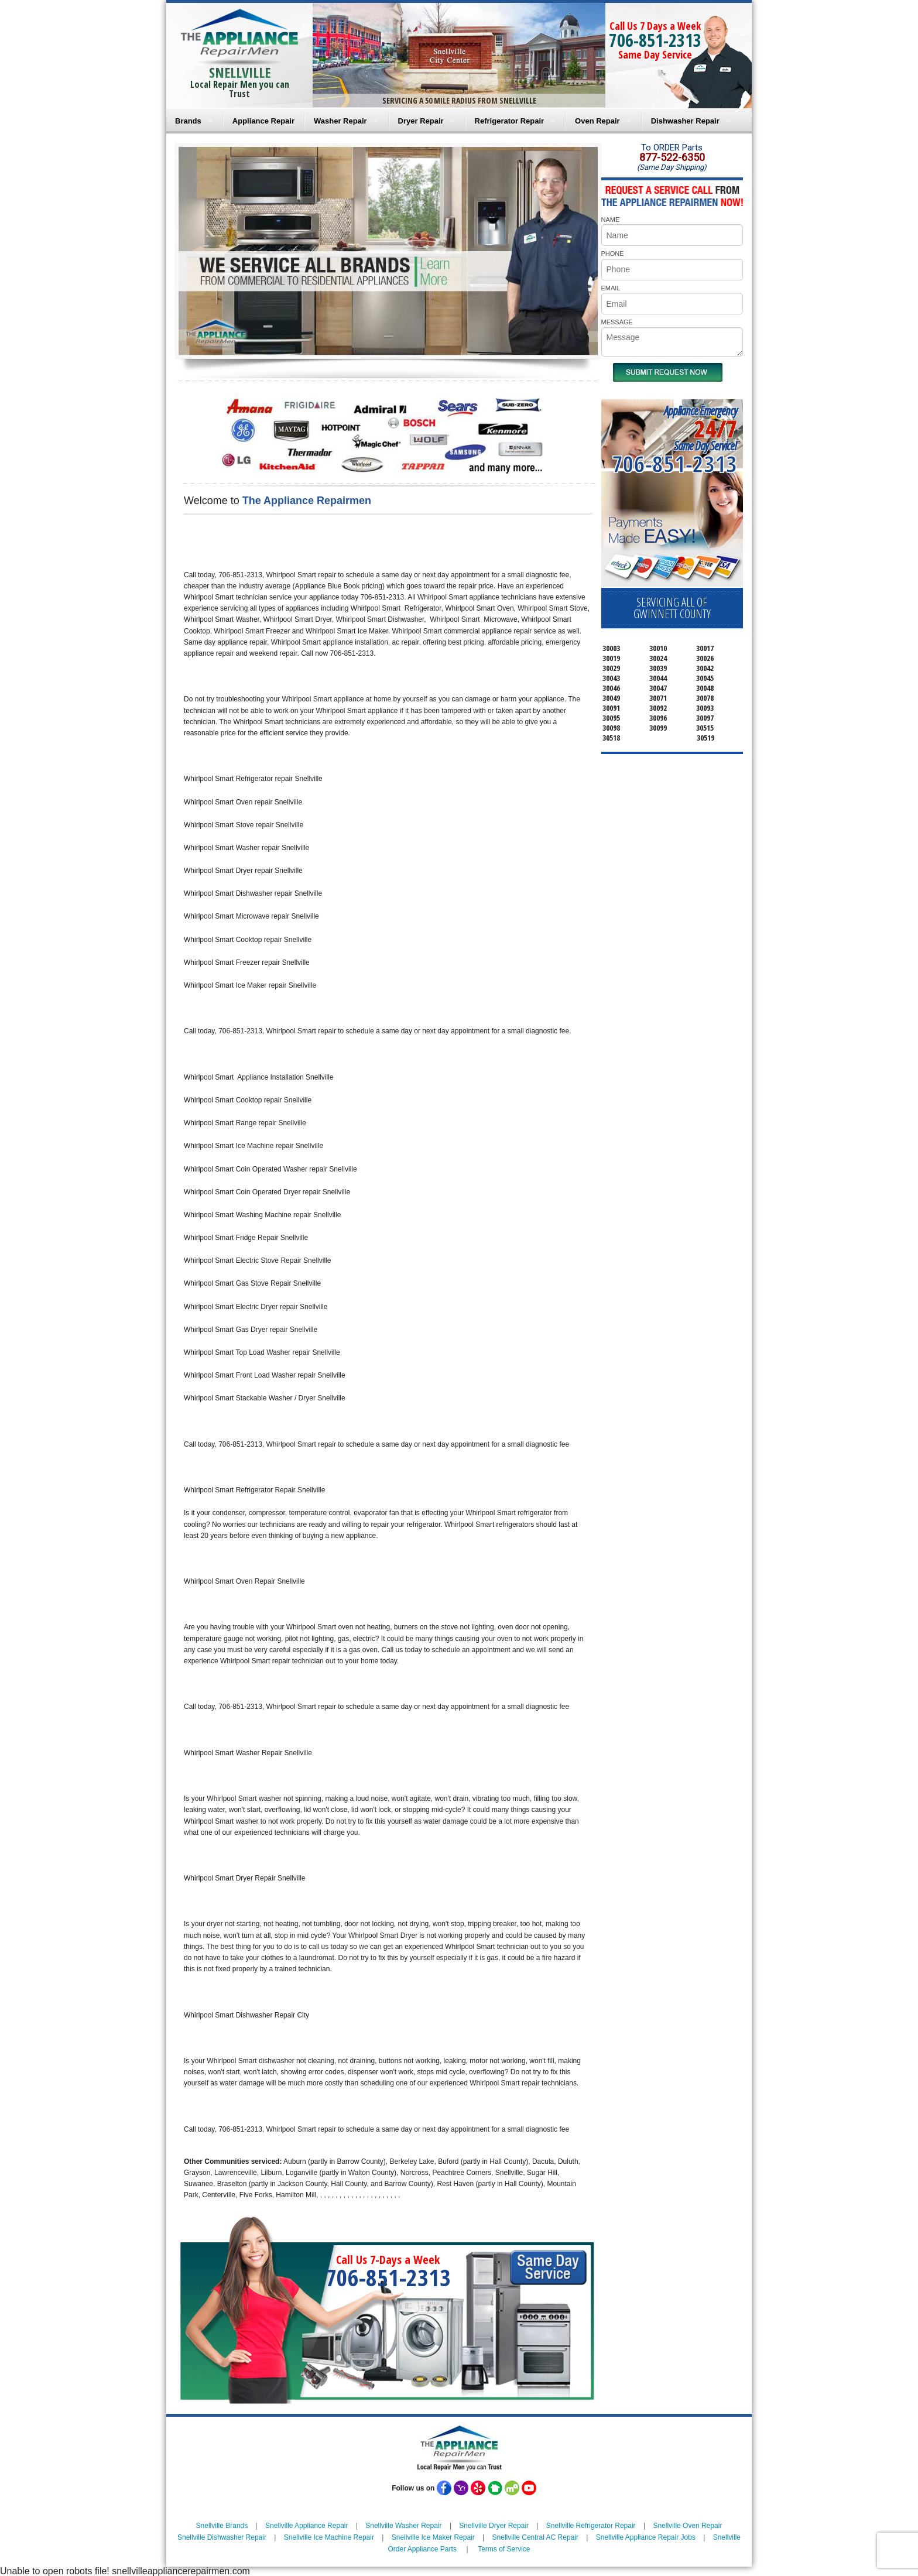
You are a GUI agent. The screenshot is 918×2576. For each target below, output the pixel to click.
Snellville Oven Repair (687, 2526)
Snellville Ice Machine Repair (329, 2537)
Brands (188, 121)
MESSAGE (617, 322)
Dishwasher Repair (685, 121)
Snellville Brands (222, 2526)
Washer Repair (340, 121)
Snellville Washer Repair (403, 2526)
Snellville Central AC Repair (535, 2537)
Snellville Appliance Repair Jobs (646, 2537)
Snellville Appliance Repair (306, 2526)
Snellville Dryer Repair (494, 2526)
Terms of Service (504, 2549)
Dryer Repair (421, 121)
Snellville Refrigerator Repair (591, 2526)
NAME (610, 219)
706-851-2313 (655, 40)
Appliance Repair (263, 121)
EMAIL (611, 288)
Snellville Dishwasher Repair (221, 2537)
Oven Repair (597, 121)
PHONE (612, 253)
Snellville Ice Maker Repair (433, 2537)
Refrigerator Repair (509, 121)
